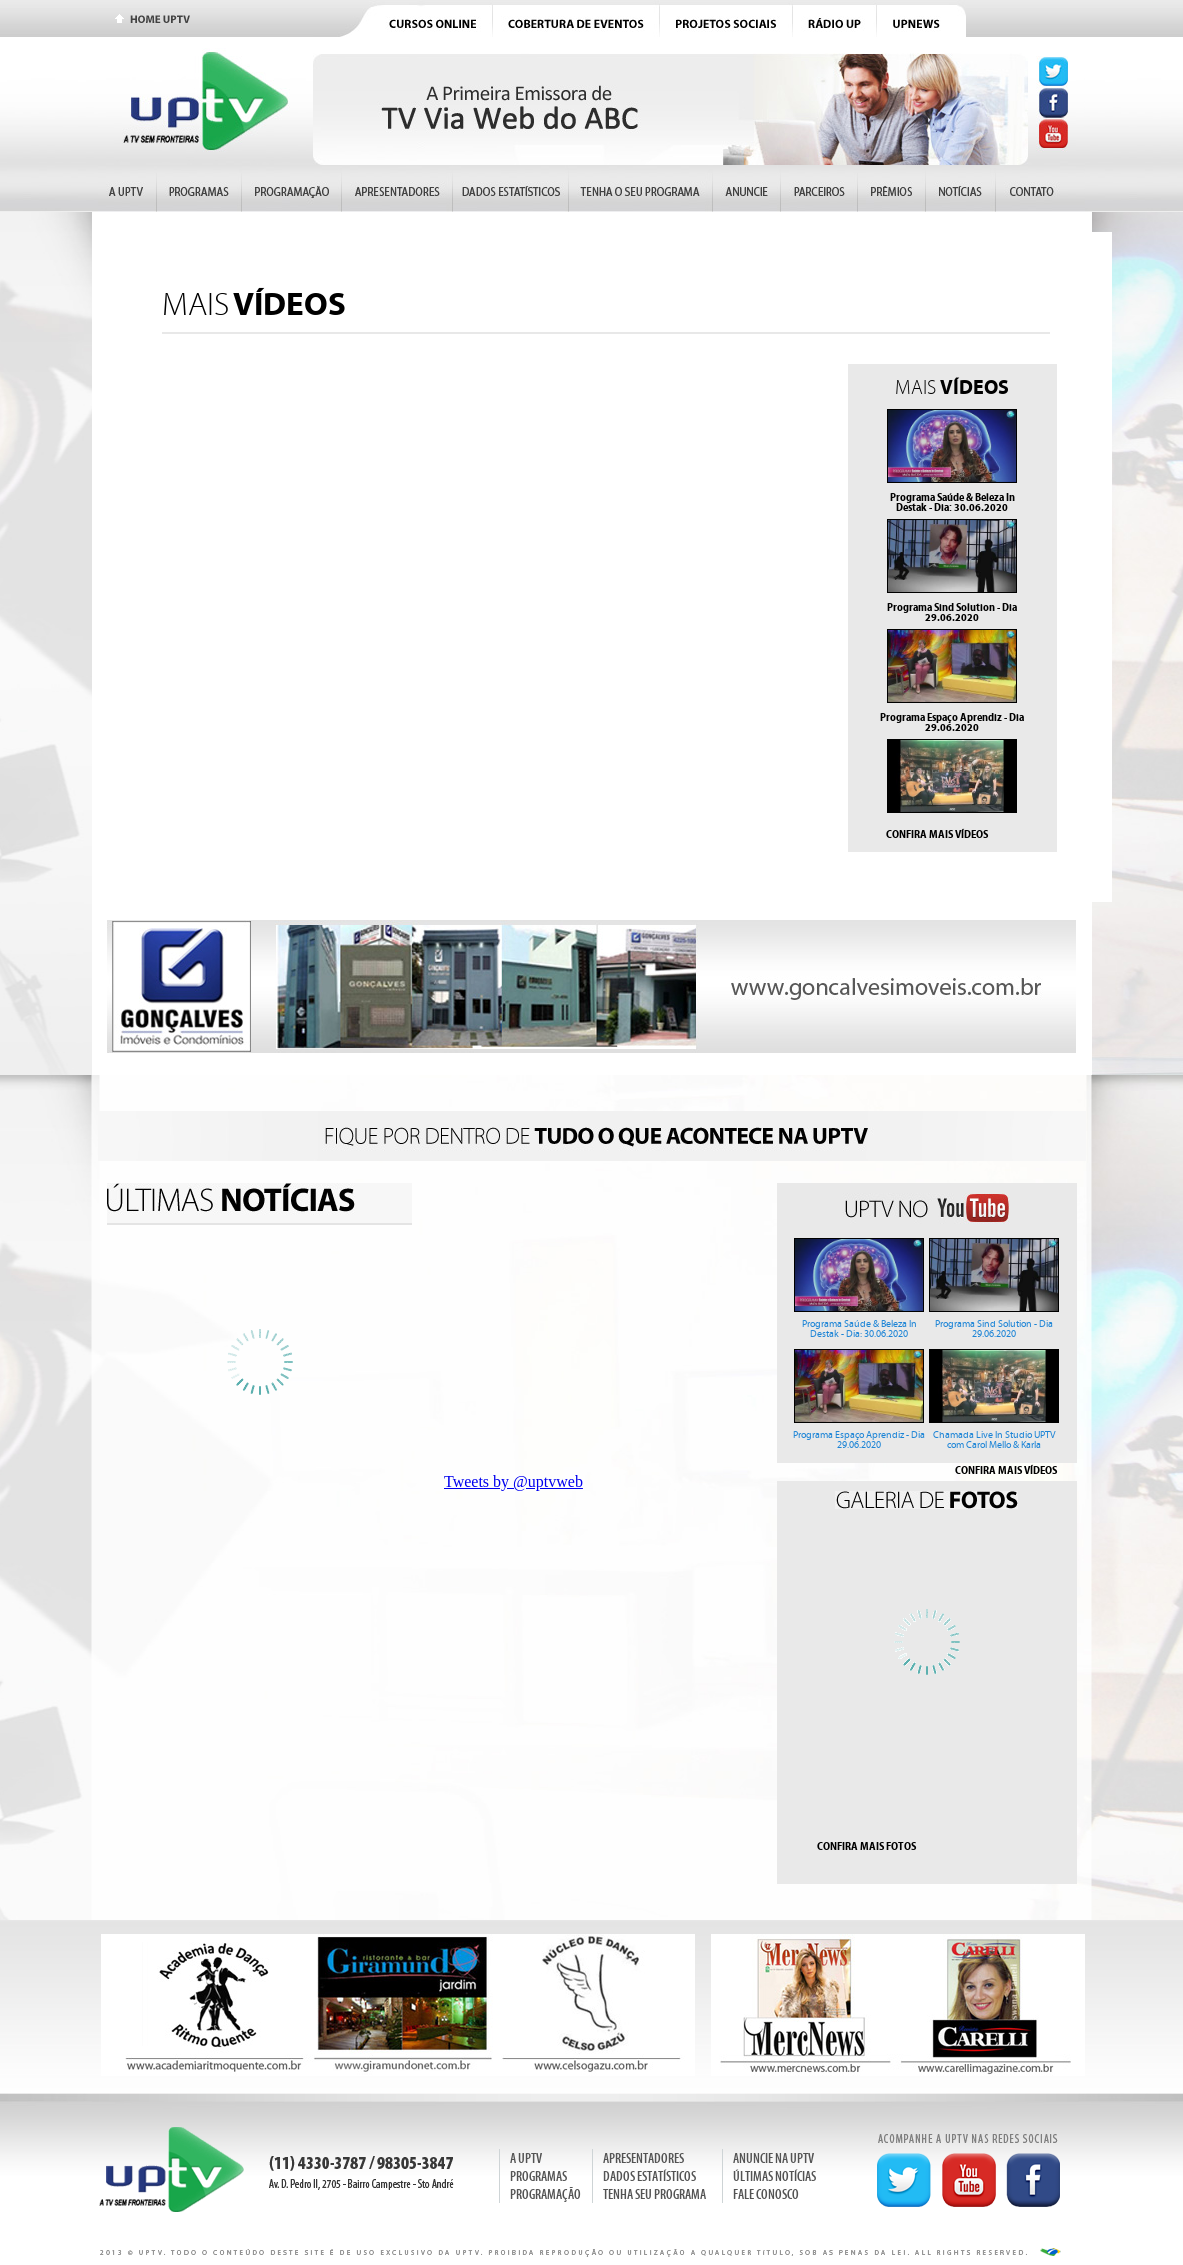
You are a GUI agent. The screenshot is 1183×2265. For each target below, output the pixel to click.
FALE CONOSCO (766, 2194)
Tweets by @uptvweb (513, 1481)
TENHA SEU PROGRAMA (654, 2194)
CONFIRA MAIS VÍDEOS (937, 834)
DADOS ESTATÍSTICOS (649, 2176)
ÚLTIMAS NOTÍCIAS (774, 2176)
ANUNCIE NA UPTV (773, 2158)
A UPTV (526, 2158)
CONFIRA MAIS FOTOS (866, 1846)
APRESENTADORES (643, 2158)
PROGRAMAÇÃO (545, 2194)
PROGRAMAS (538, 2176)
